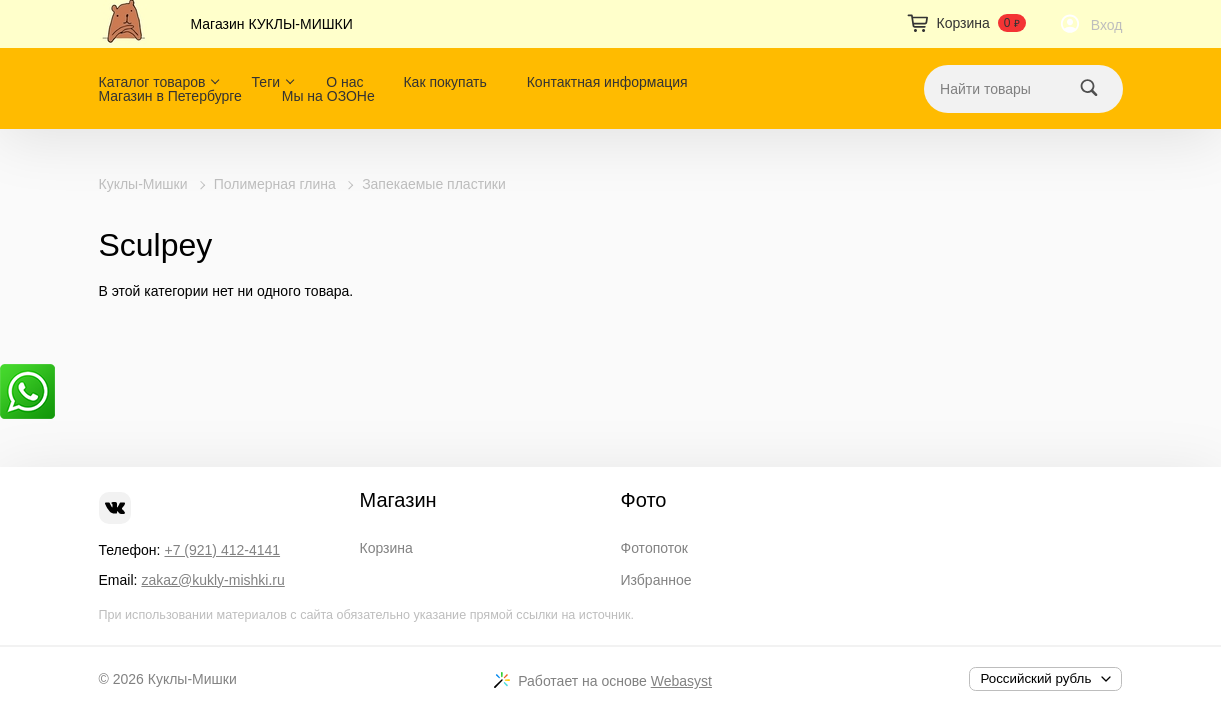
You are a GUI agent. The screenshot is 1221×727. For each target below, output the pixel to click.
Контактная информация (607, 82)
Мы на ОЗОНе (328, 96)
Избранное (656, 580)
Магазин (398, 500)
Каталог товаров (152, 82)
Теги (266, 82)
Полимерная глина (275, 184)
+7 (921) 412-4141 (222, 550)
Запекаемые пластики (434, 184)
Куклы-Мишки (143, 184)
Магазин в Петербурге (170, 96)
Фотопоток (654, 548)
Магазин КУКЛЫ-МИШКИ (272, 24)
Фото (644, 500)
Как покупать (444, 82)
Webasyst (681, 681)
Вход (1107, 25)
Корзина (386, 548)
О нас (344, 82)
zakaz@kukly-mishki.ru (212, 580)
